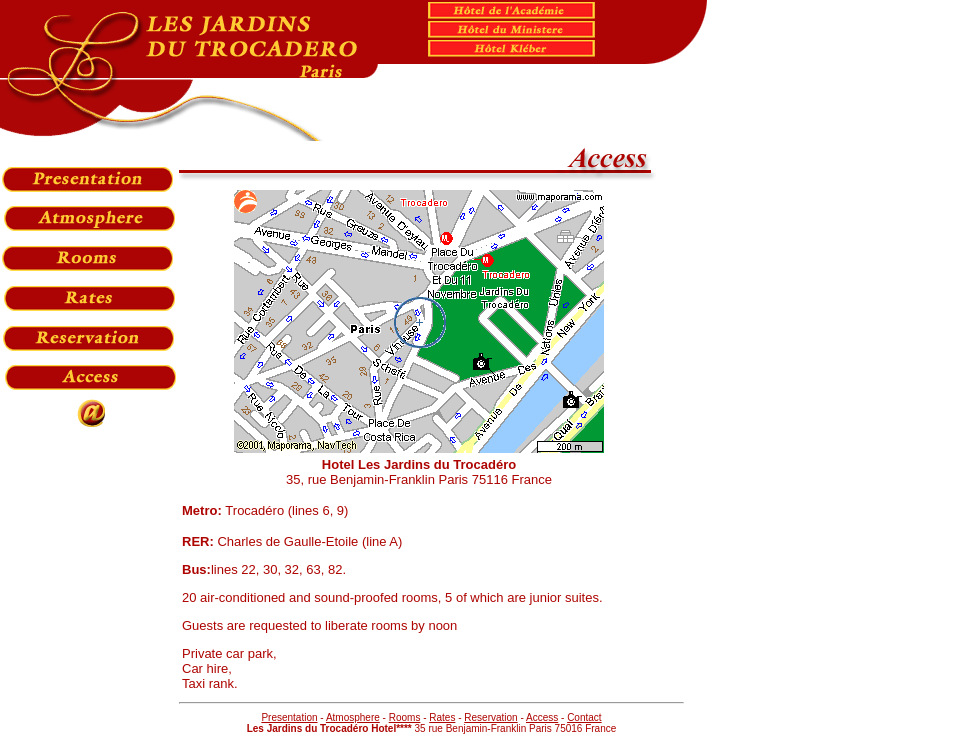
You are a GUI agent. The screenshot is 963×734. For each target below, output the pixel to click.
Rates (442, 717)
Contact (584, 717)
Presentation (289, 717)
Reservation (490, 717)
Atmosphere (353, 717)
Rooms (405, 717)
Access (542, 717)
